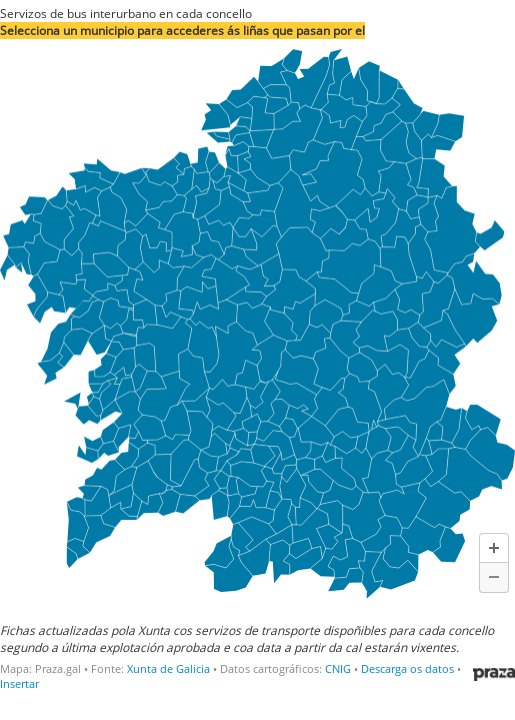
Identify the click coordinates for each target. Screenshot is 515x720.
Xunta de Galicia (168, 668)
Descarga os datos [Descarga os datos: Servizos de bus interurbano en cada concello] (407, 668)
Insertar (19, 683)
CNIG (338, 668)
